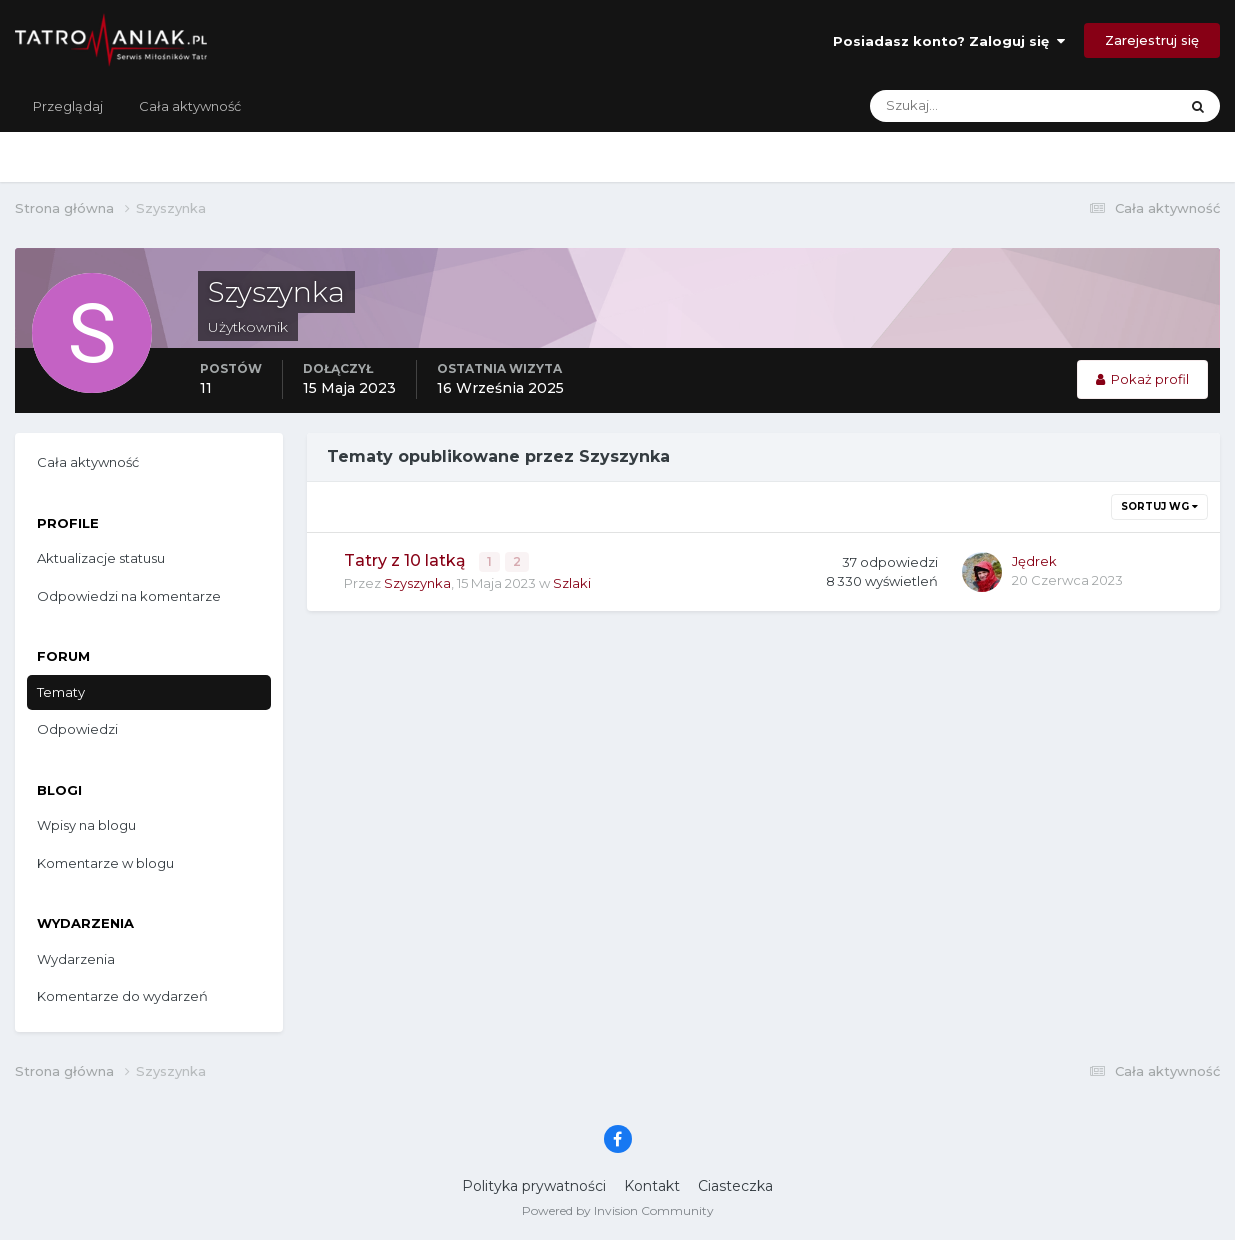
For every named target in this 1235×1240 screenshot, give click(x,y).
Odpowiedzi (77, 729)
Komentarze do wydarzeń (122, 996)
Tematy (61, 692)
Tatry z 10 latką (407, 560)
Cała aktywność (190, 106)
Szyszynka (417, 581)
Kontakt (652, 1186)
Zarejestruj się (1152, 40)
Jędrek (1034, 561)
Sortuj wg (1159, 506)
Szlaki (572, 581)
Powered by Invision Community (618, 1210)
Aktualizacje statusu (101, 558)
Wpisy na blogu (86, 825)
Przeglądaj (68, 106)
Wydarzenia (76, 959)
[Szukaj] (945, 106)
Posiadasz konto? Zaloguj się (949, 41)
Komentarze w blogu (105, 863)
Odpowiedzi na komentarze (129, 596)
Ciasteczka (735, 1186)
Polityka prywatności (534, 1186)
